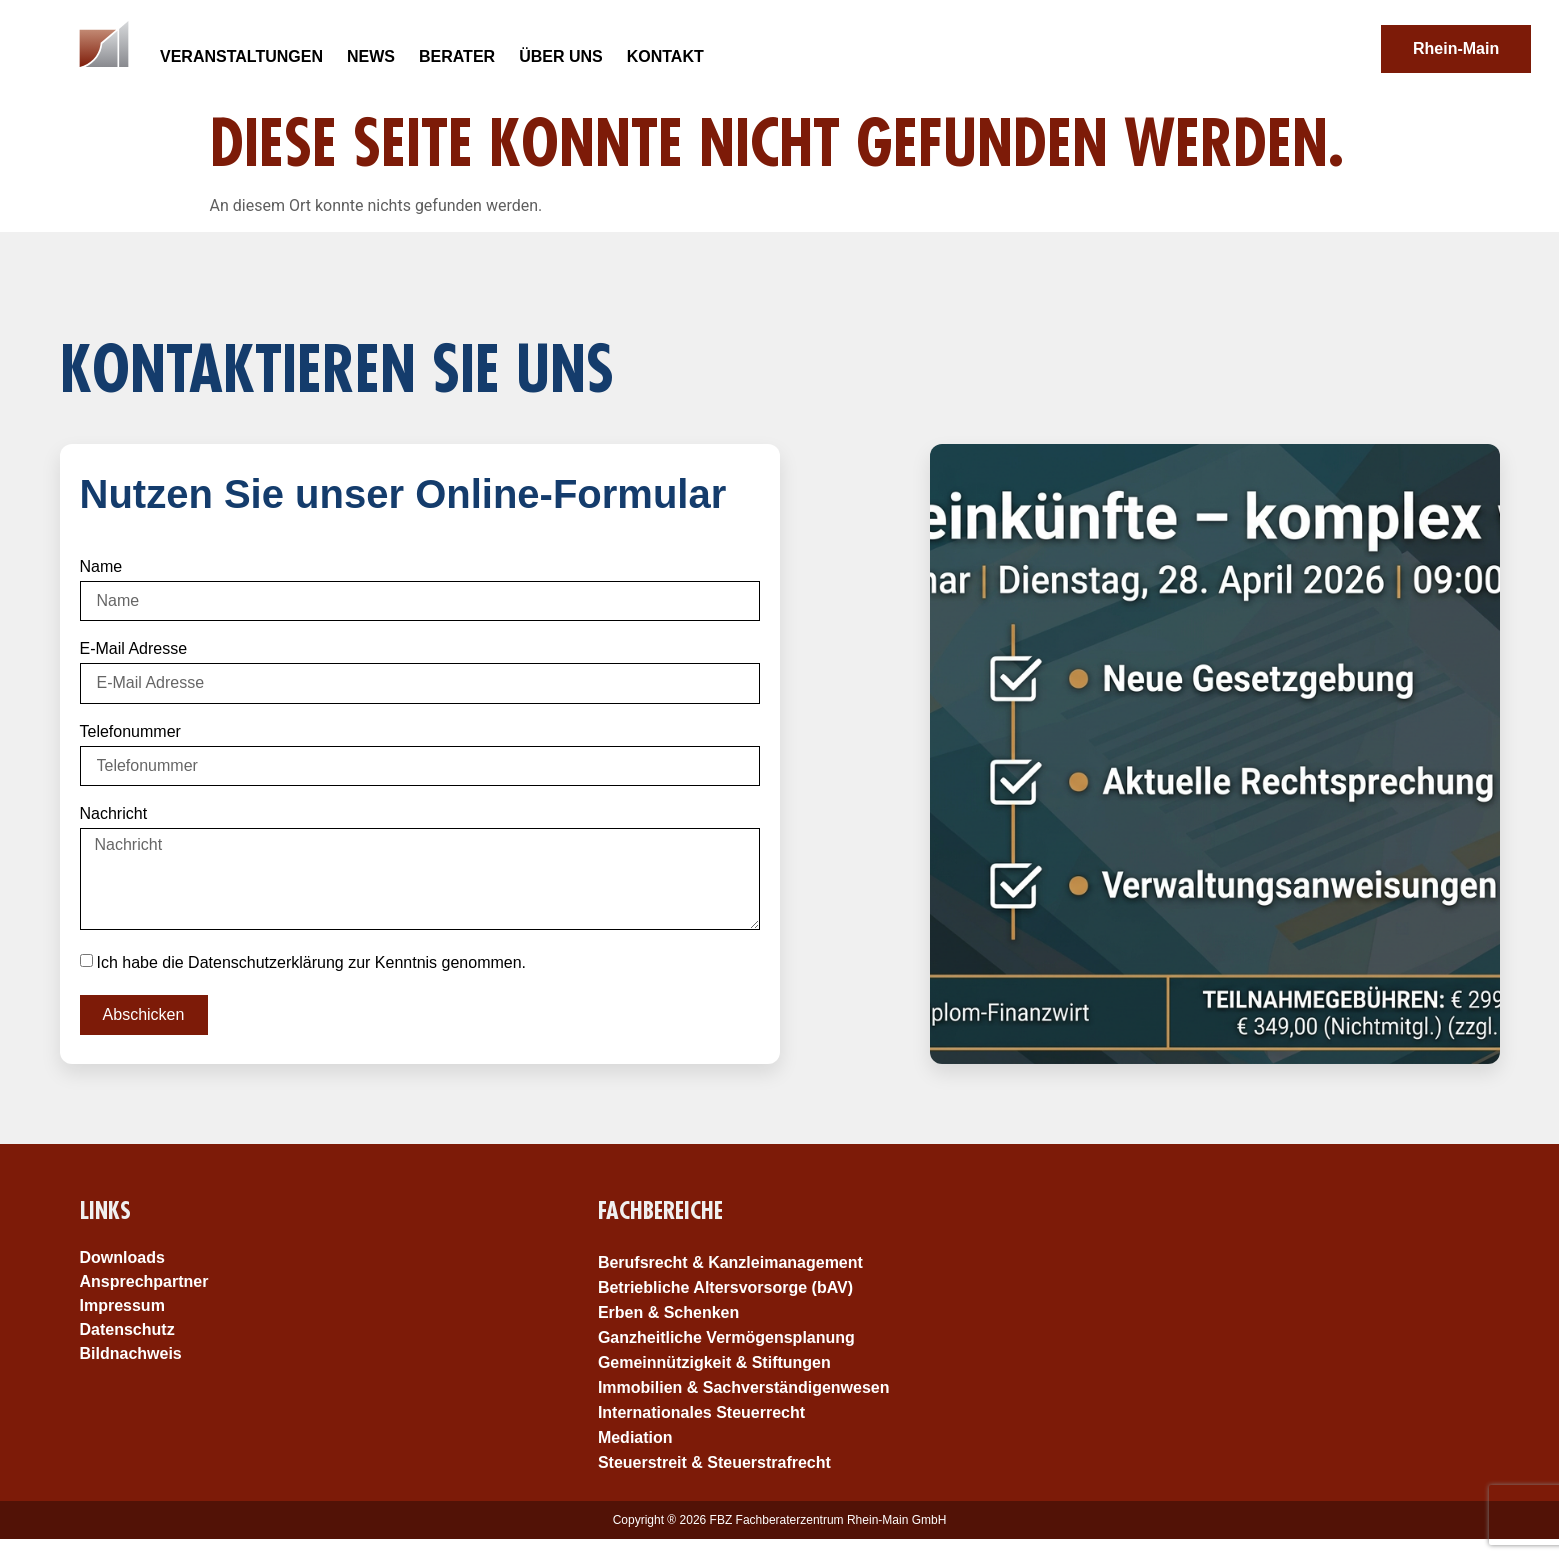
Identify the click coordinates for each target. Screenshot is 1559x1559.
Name (101, 567)
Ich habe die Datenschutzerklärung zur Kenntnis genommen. (311, 961)
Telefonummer (130, 732)
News (370, 56)
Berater (456, 56)
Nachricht (114, 814)
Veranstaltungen (241, 56)
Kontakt (664, 56)
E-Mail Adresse (134, 649)
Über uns (561, 56)
